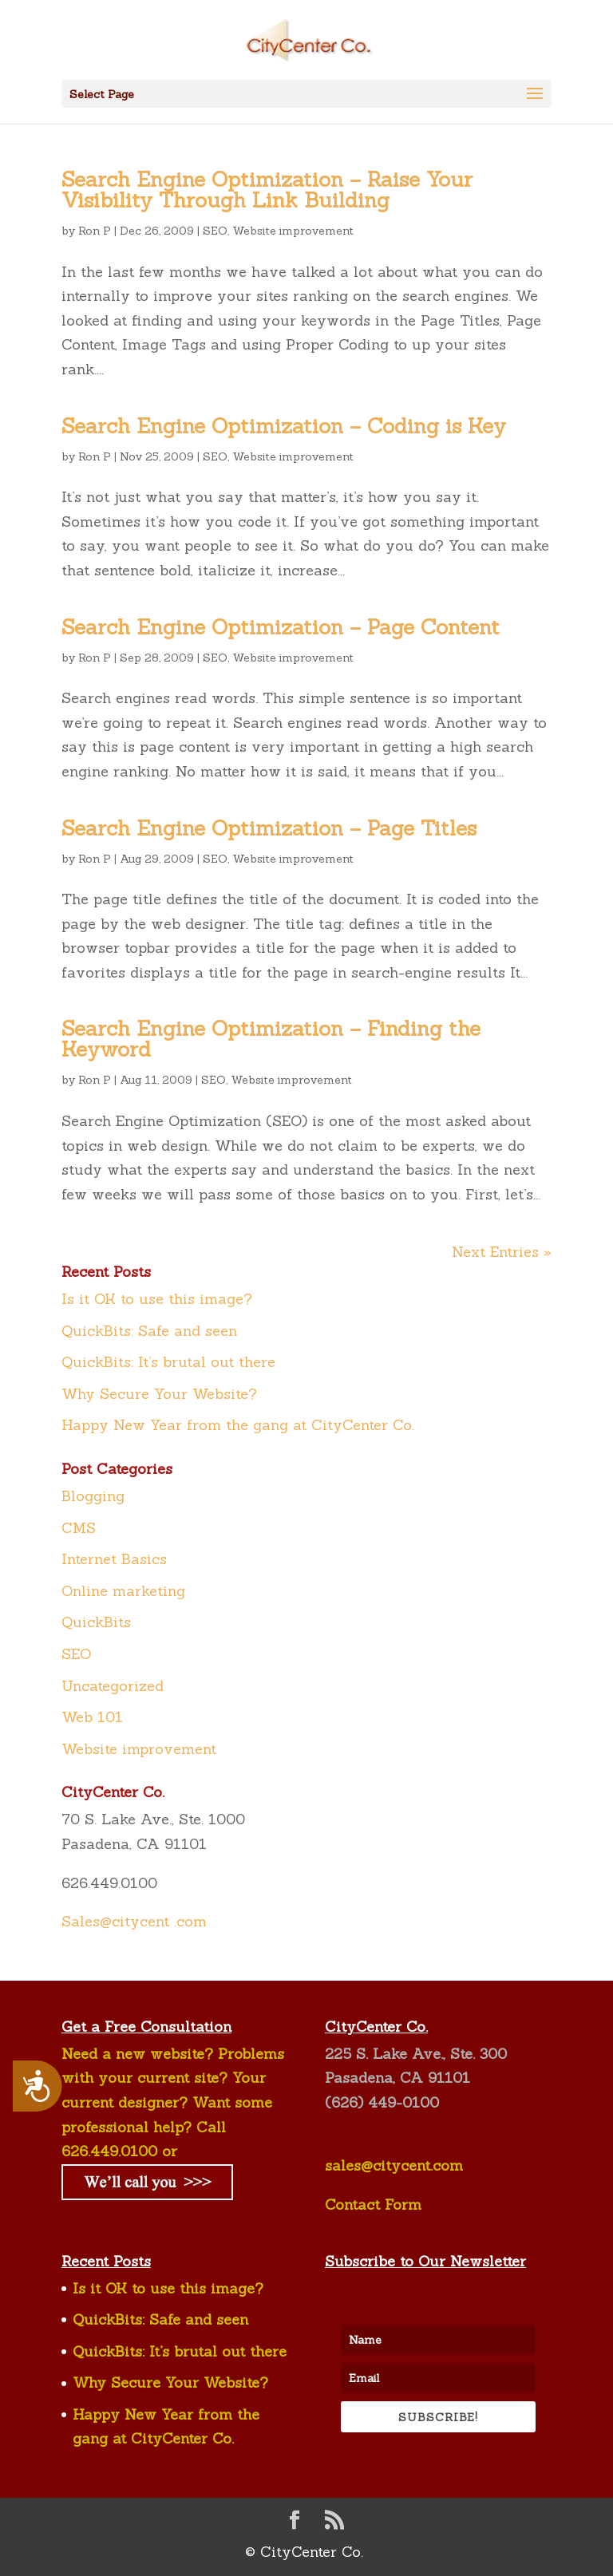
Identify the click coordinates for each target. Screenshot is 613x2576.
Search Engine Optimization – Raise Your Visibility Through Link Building (267, 189)
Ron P (94, 230)
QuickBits (96, 1622)
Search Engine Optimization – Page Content (280, 627)
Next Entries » (502, 1252)
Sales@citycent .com (134, 1921)
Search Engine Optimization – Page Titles (269, 828)
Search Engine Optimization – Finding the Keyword (271, 1038)
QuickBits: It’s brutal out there (168, 1362)
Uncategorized (112, 1686)
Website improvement (293, 230)
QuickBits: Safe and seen (149, 1331)
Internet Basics (114, 1559)
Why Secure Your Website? (159, 1394)
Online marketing (123, 1591)
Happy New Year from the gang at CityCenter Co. (237, 1425)
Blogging (93, 1496)
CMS (78, 1528)
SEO (215, 230)
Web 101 (92, 1717)
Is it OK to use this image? (156, 1299)
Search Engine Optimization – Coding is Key (283, 426)
